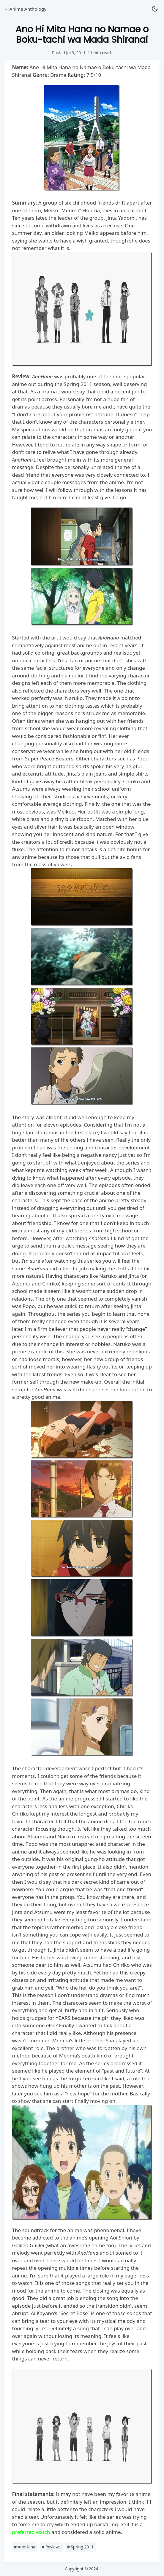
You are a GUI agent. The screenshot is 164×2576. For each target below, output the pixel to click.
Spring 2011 (80, 2547)
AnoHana (24, 2547)
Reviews (51, 2547)
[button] (154, 9)
